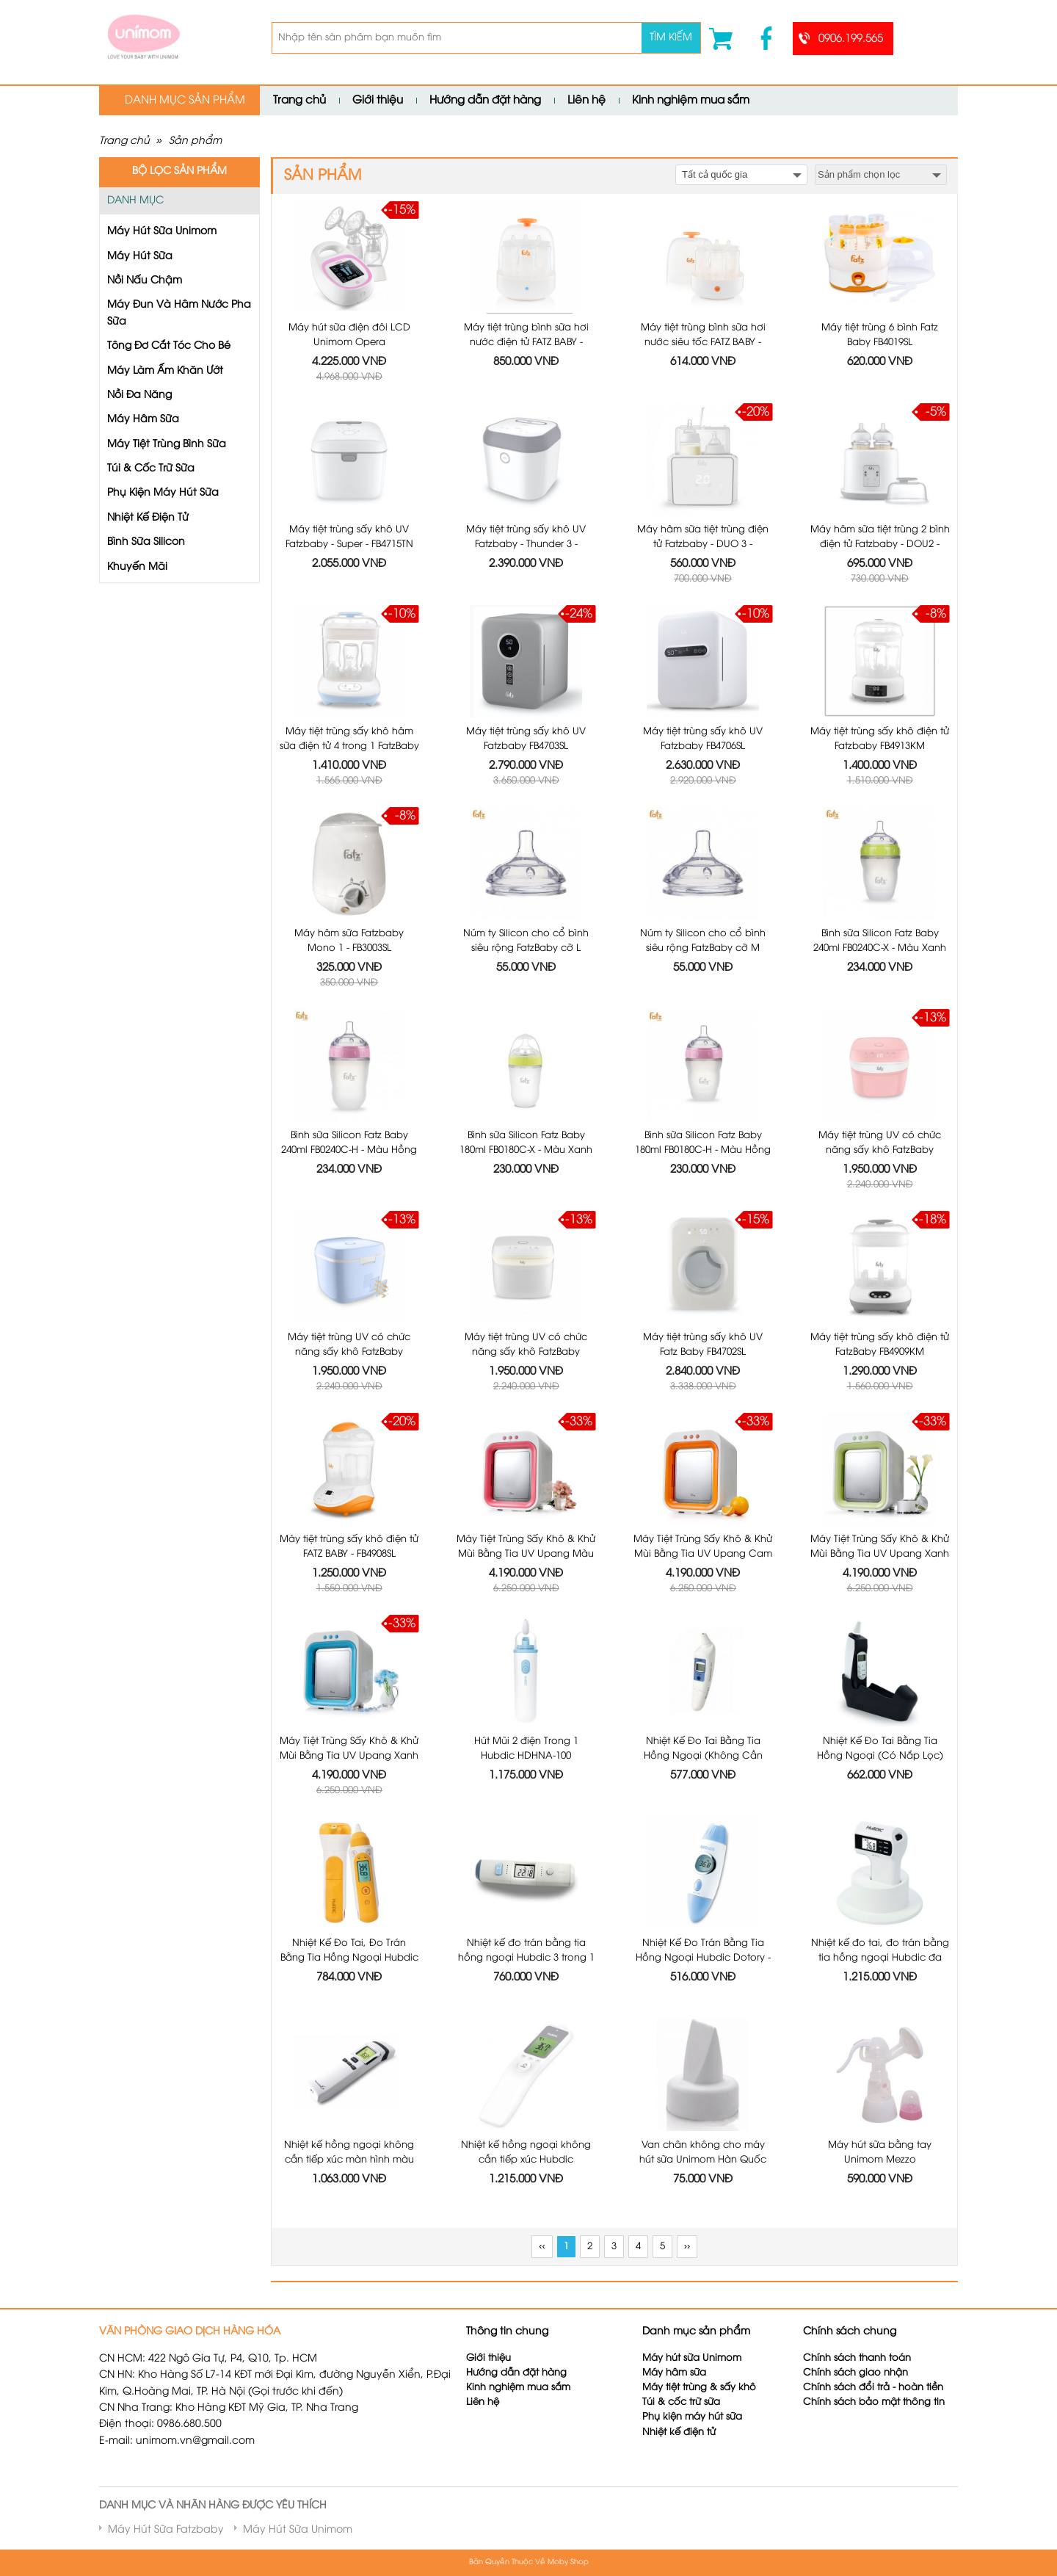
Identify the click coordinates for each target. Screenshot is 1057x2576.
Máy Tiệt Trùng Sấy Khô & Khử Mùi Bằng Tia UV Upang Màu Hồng (526, 1553)
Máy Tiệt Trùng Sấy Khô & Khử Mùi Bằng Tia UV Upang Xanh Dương (349, 1755)
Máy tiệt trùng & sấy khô (699, 2388)
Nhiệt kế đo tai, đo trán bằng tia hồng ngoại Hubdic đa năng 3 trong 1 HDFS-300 (880, 1957)
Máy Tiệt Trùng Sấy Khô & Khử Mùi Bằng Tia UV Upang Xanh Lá (879, 1553)
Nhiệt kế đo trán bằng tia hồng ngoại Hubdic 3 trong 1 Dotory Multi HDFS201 (526, 1957)
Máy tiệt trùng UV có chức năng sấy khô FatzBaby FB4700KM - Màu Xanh (349, 1351)
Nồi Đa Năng (139, 395)
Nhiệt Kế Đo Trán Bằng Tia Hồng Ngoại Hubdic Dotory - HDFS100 (703, 1957)
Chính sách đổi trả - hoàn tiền (873, 2388)
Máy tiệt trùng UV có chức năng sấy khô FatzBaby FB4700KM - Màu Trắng (526, 1351)
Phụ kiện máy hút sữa (692, 2417)
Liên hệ (586, 100)
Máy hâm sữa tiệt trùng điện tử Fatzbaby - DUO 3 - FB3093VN (703, 543)
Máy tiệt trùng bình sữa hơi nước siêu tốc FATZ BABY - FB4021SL (703, 342)
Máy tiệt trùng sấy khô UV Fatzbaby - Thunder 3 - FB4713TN (526, 543)
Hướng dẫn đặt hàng (485, 100)
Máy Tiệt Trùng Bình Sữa (166, 444)
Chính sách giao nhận (855, 2373)
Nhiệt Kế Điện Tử (148, 518)
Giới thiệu (377, 100)
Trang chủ (299, 100)
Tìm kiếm (671, 38)
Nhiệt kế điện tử (680, 2432)
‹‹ (542, 2247)
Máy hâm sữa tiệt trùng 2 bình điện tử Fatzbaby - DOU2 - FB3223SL (880, 543)
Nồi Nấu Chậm (144, 281)
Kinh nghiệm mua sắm (690, 100)
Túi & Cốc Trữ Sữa (151, 469)
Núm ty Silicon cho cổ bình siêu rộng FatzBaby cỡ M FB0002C (703, 947)
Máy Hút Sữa (139, 256)
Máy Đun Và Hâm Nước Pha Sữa (179, 313)
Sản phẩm (195, 141)
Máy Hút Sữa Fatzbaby (166, 2530)
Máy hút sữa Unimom (691, 2358)
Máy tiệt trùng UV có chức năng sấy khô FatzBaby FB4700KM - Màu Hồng (879, 1149)
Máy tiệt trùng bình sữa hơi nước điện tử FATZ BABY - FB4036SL (526, 342)
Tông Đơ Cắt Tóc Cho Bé (168, 346)
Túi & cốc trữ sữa (681, 2402)
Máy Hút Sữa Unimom (162, 231)
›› (687, 2247)
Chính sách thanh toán (857, 2358)
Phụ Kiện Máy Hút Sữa (163, 493)
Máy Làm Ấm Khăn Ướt (165, 371)
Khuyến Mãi (137, 567)
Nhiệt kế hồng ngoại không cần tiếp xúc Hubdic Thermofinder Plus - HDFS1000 (526, 2159)
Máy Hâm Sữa (143, 419)
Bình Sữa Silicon (146, 542)
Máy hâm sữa (674, 2373)
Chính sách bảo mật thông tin (874, 2402)
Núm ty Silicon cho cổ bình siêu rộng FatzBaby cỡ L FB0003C (526, 947)
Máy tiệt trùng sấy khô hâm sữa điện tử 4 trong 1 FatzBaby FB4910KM (349, 745)
